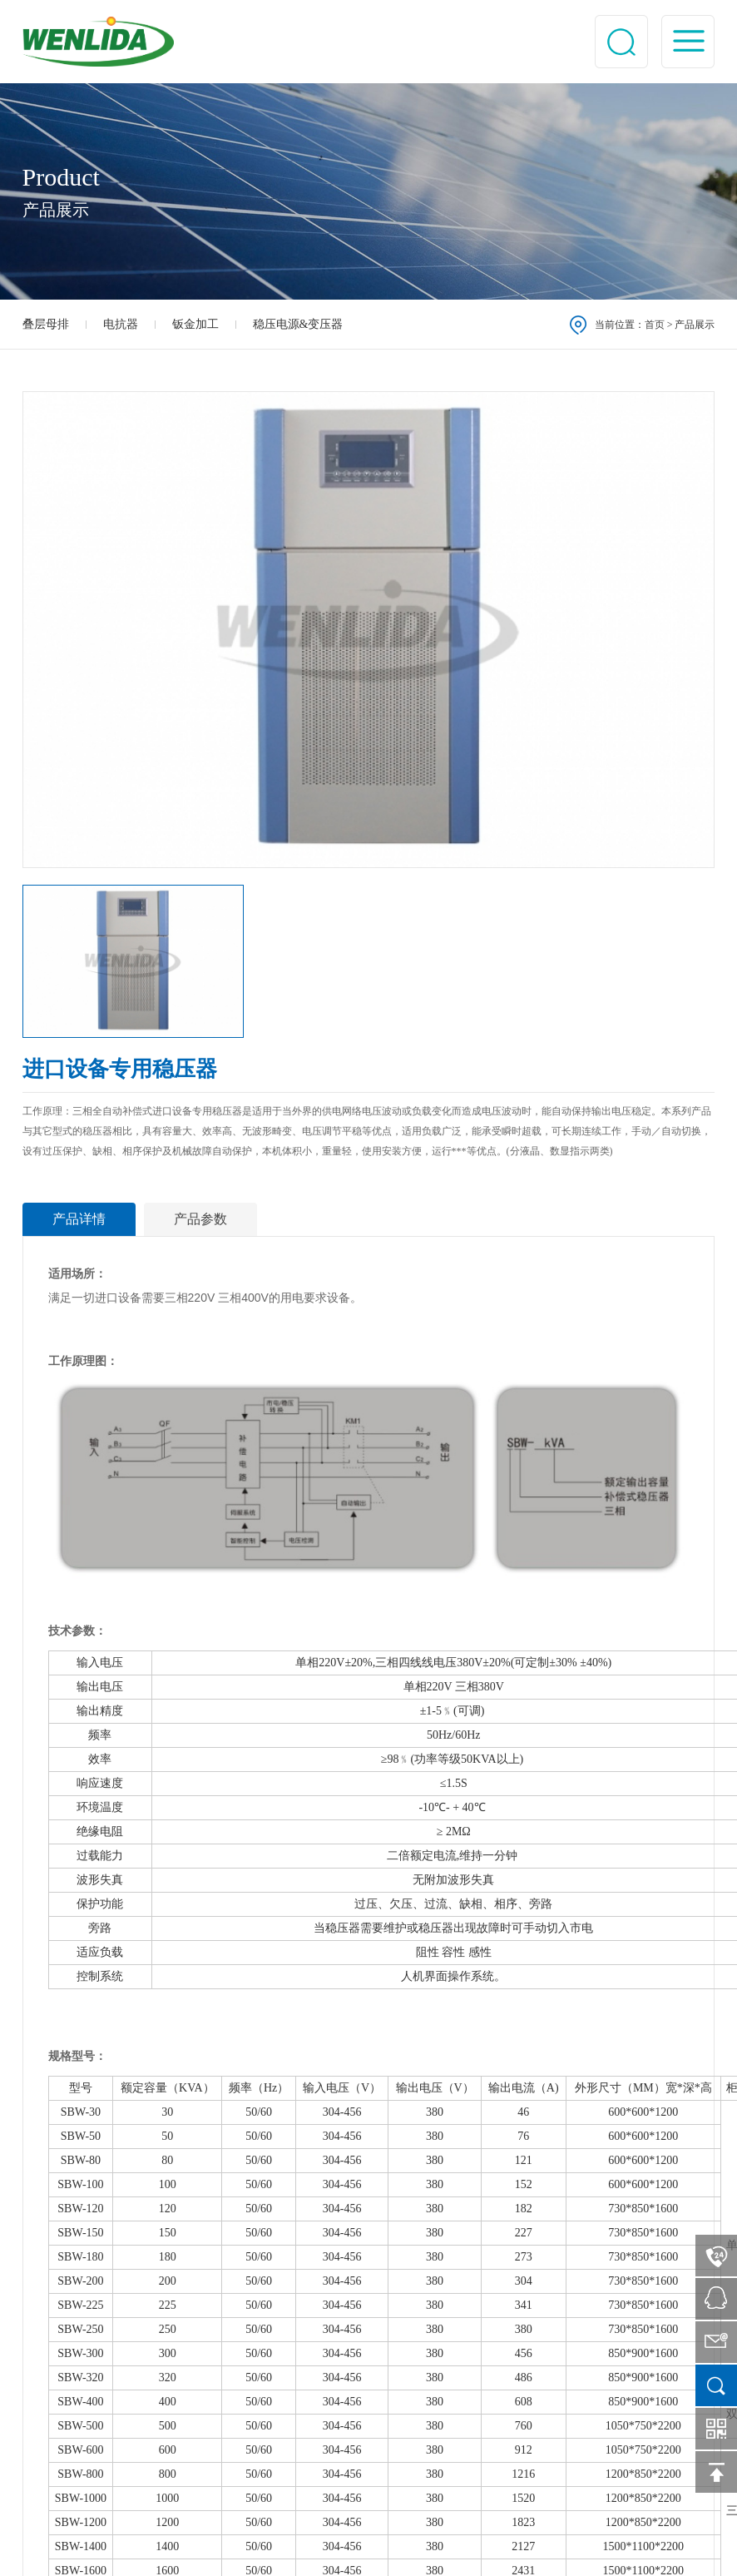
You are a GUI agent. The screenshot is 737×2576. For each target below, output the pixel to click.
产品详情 (79, 1219)
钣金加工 (195, 324)
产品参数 (200, 1219)
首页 (655, 324)
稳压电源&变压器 (298, 324)
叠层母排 (45, 324)
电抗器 (120, 324)
